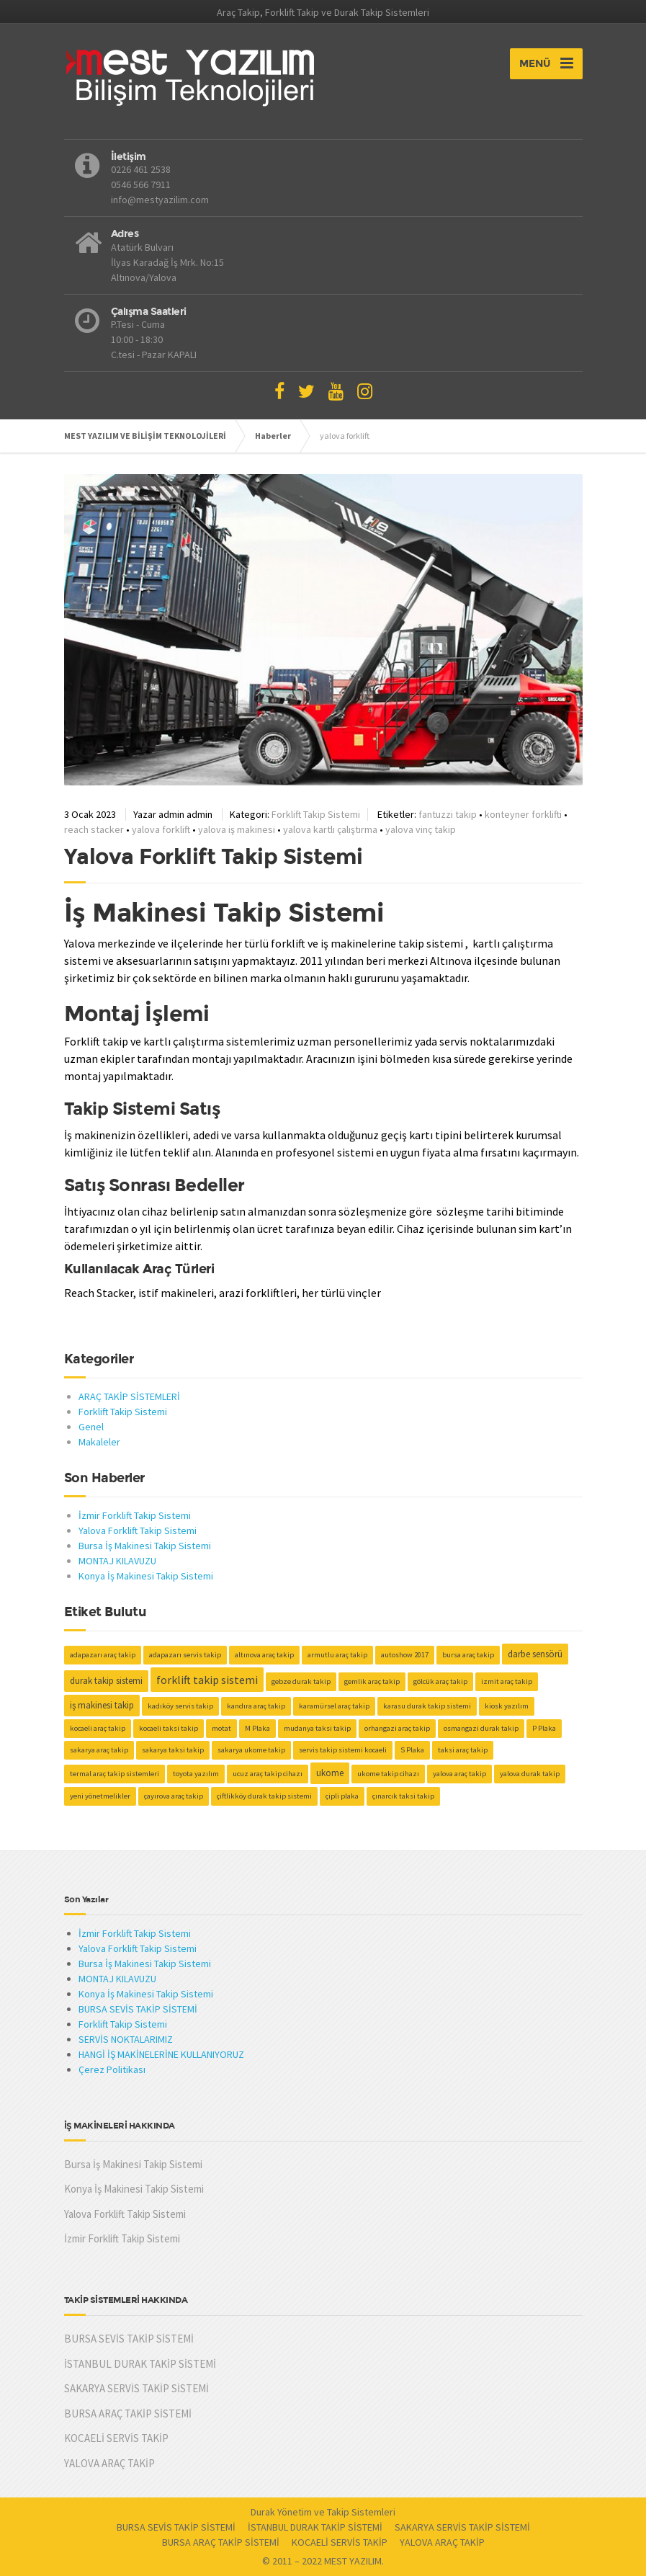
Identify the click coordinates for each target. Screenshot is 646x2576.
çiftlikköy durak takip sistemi (264, 1796)
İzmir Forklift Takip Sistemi (134, 1515)
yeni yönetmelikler (100, 1796)
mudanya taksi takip (317, 1728)
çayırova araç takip (173, 1796)
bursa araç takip (468, 1654)
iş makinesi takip (102, 1705)
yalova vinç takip (420, 829)
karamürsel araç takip (334, 1706)
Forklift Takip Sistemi (316, 814)
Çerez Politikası (111, 2069)
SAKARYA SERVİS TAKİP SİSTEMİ (136, 2388)
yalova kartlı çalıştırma (330, 829)
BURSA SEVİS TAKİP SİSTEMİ (137, 2008)
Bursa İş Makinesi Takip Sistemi (144, 1545)
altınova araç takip (264, 1654)
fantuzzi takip (447, 814)
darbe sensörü (535, 1654)
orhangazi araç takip (397, 1728)
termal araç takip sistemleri (114, 1773)
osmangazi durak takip (481, 1728)
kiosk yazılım (507, 1706)
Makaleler (99, 1441)
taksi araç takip (463, 1750)
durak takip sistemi (106, 1681)
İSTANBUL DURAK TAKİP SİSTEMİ (140, 2364)
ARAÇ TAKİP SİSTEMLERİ (129, 1396)
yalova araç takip (459, 1773)
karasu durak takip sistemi (427, 1706)
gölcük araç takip (440, 1681)
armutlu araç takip (337, 1654)
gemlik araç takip (372, 1681)
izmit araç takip (506, 1681)
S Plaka (412, 1750)
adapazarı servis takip (185, 1654)
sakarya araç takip (99, 1750)
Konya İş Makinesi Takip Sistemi (145, 1575)
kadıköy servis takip (180, 1706)
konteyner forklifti (523, 814)
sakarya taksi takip (173, 1750)
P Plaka (544, 1728)
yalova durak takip (530, 1773)
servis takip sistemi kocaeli (343, 1750)
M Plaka (257, 1728)
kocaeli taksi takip (168, 1728)
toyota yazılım (196, 1773)
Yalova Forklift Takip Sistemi (213, 856)
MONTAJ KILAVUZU (117, 1560)
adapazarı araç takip (102, 1654)
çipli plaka (342, 1796)
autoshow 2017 (405, 1654)
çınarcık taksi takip (403, 1796)
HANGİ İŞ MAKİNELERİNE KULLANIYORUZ (161, 2054)
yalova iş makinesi (236, 829)
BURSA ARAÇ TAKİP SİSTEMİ (128, 2413)
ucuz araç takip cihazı (267, 1773)
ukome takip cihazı (388, 1773)
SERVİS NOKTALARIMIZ (125, 2039)
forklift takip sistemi (207, 1679)
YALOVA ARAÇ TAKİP (109, 2463)
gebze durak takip (301, 1681)
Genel (91, 1426)
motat (221, 1728)
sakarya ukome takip (251, 1750)
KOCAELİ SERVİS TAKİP (116, 2438)
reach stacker (94, 829)
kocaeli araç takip (97, 1728)
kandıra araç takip (256, 1706)
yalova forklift (161, 829)
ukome (330, 1773)
